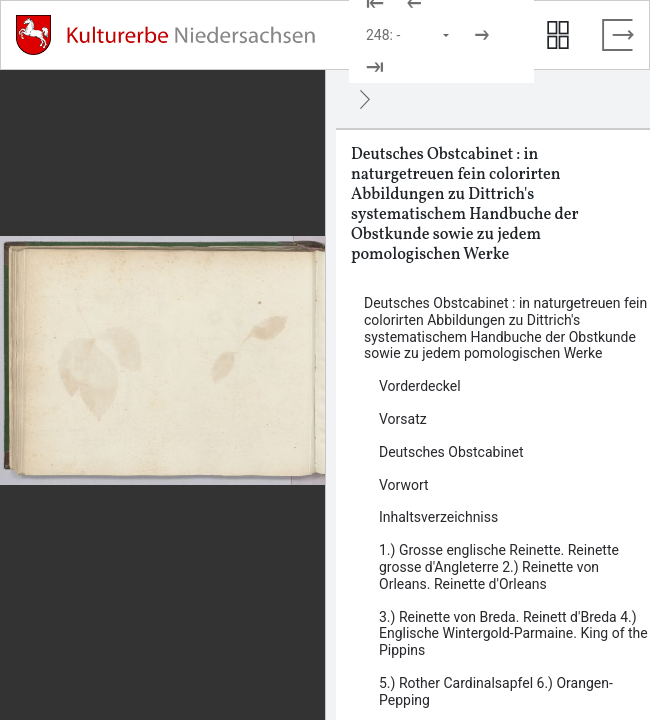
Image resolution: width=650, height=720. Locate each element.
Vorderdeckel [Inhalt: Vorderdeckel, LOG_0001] (420, 386)
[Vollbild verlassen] (618, 35)
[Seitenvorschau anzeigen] (558, 35)
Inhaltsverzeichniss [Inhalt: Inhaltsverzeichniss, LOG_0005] (438, 517)
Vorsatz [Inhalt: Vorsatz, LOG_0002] (403, 419)
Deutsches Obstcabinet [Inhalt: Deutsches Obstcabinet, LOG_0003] (451, 452)
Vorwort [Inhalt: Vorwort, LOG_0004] (404, 485)
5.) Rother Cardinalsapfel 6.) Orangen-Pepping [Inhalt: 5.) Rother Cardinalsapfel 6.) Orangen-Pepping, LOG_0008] (496, 691)
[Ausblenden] (365, 99)
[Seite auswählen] (409, 35)
